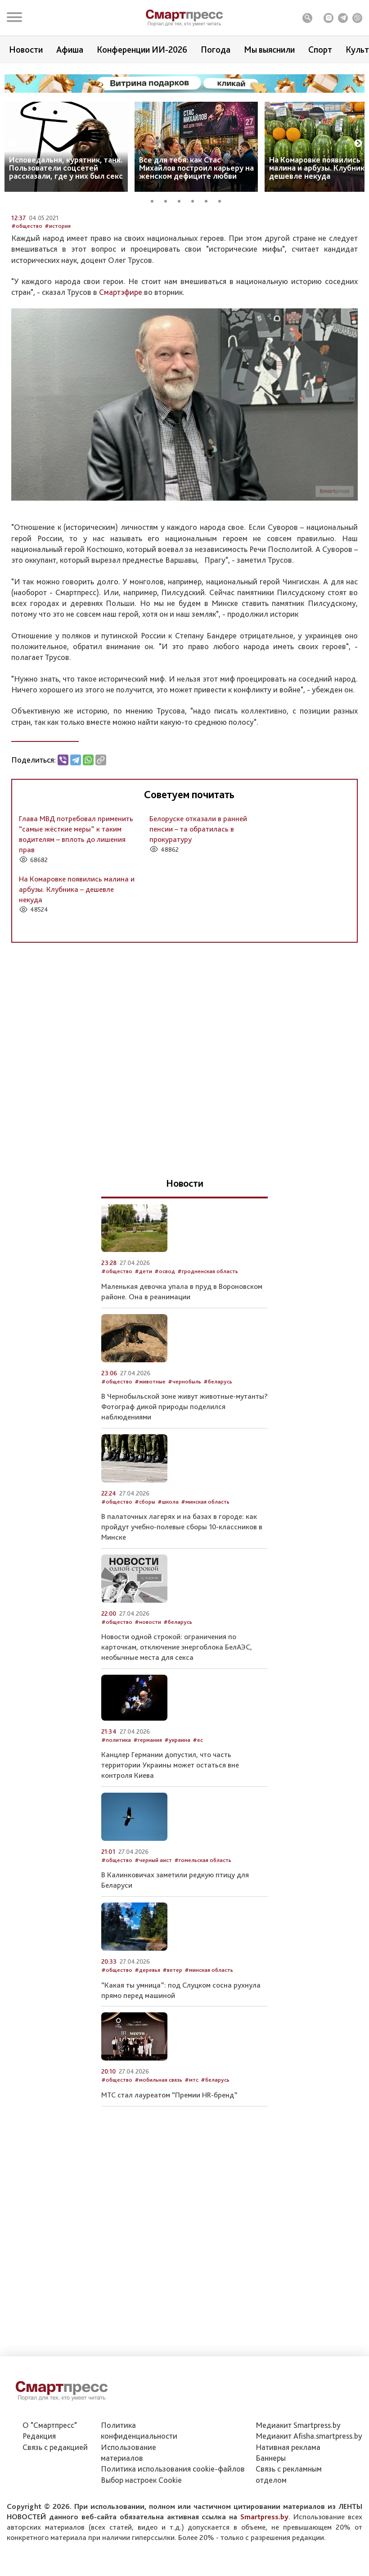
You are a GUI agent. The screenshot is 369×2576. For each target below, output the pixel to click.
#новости (148, 1702)
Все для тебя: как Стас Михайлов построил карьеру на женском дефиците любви (196, 168)
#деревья (147, 2050)
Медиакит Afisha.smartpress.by (309, 2485)
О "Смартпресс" (49, 2473)
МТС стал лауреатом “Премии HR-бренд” (169, 2174)
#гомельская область (202, 1940)
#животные (150, 1461)
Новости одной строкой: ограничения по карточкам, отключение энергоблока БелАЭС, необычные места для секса (176, 1727)
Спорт (320, 49)
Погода (215, 49)
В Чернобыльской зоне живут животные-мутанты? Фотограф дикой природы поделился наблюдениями (184, 1486)
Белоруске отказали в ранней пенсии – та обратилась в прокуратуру (198, 909)
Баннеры (271, 2506)
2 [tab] (168, 199)
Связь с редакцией (55, 2495)
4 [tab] (195, 199)
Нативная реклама (288, 2495)
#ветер (172, 2050)
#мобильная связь (158, 2159)
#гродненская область (207, 1351)
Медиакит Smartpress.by (298, 2473)
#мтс (191, 2159)
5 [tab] (209, 199)
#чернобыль (184, 1461)
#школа (168, 1581)
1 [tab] (155, 199)
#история (58, 306)
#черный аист (153, 1940)
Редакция (39, 2485)
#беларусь (217, 1461)
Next (358, 143)
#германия (147, 1820)
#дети (143, 1351)
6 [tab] (222, 199)
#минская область (205, 1581)
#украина (177, 1820)
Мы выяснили (269, 49)
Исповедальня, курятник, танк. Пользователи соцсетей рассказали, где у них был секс (66, 168)
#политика (116, 1820)
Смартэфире (120, 372)
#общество (26, 306)
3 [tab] (182, 199)
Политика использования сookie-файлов (173, 2517)
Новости (26, 49)
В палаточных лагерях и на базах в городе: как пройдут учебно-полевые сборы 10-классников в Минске (181, 1607)
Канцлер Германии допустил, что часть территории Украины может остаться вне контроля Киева (170, 1845)
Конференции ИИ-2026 (142, 49)
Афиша (69, 49)
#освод (164, 1351)
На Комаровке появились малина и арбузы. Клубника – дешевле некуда (77, 969)
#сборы (145, 1581)
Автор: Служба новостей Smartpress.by (63, 287)
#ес (198, 1820)
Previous (11, 143)
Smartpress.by (264, 2565)
